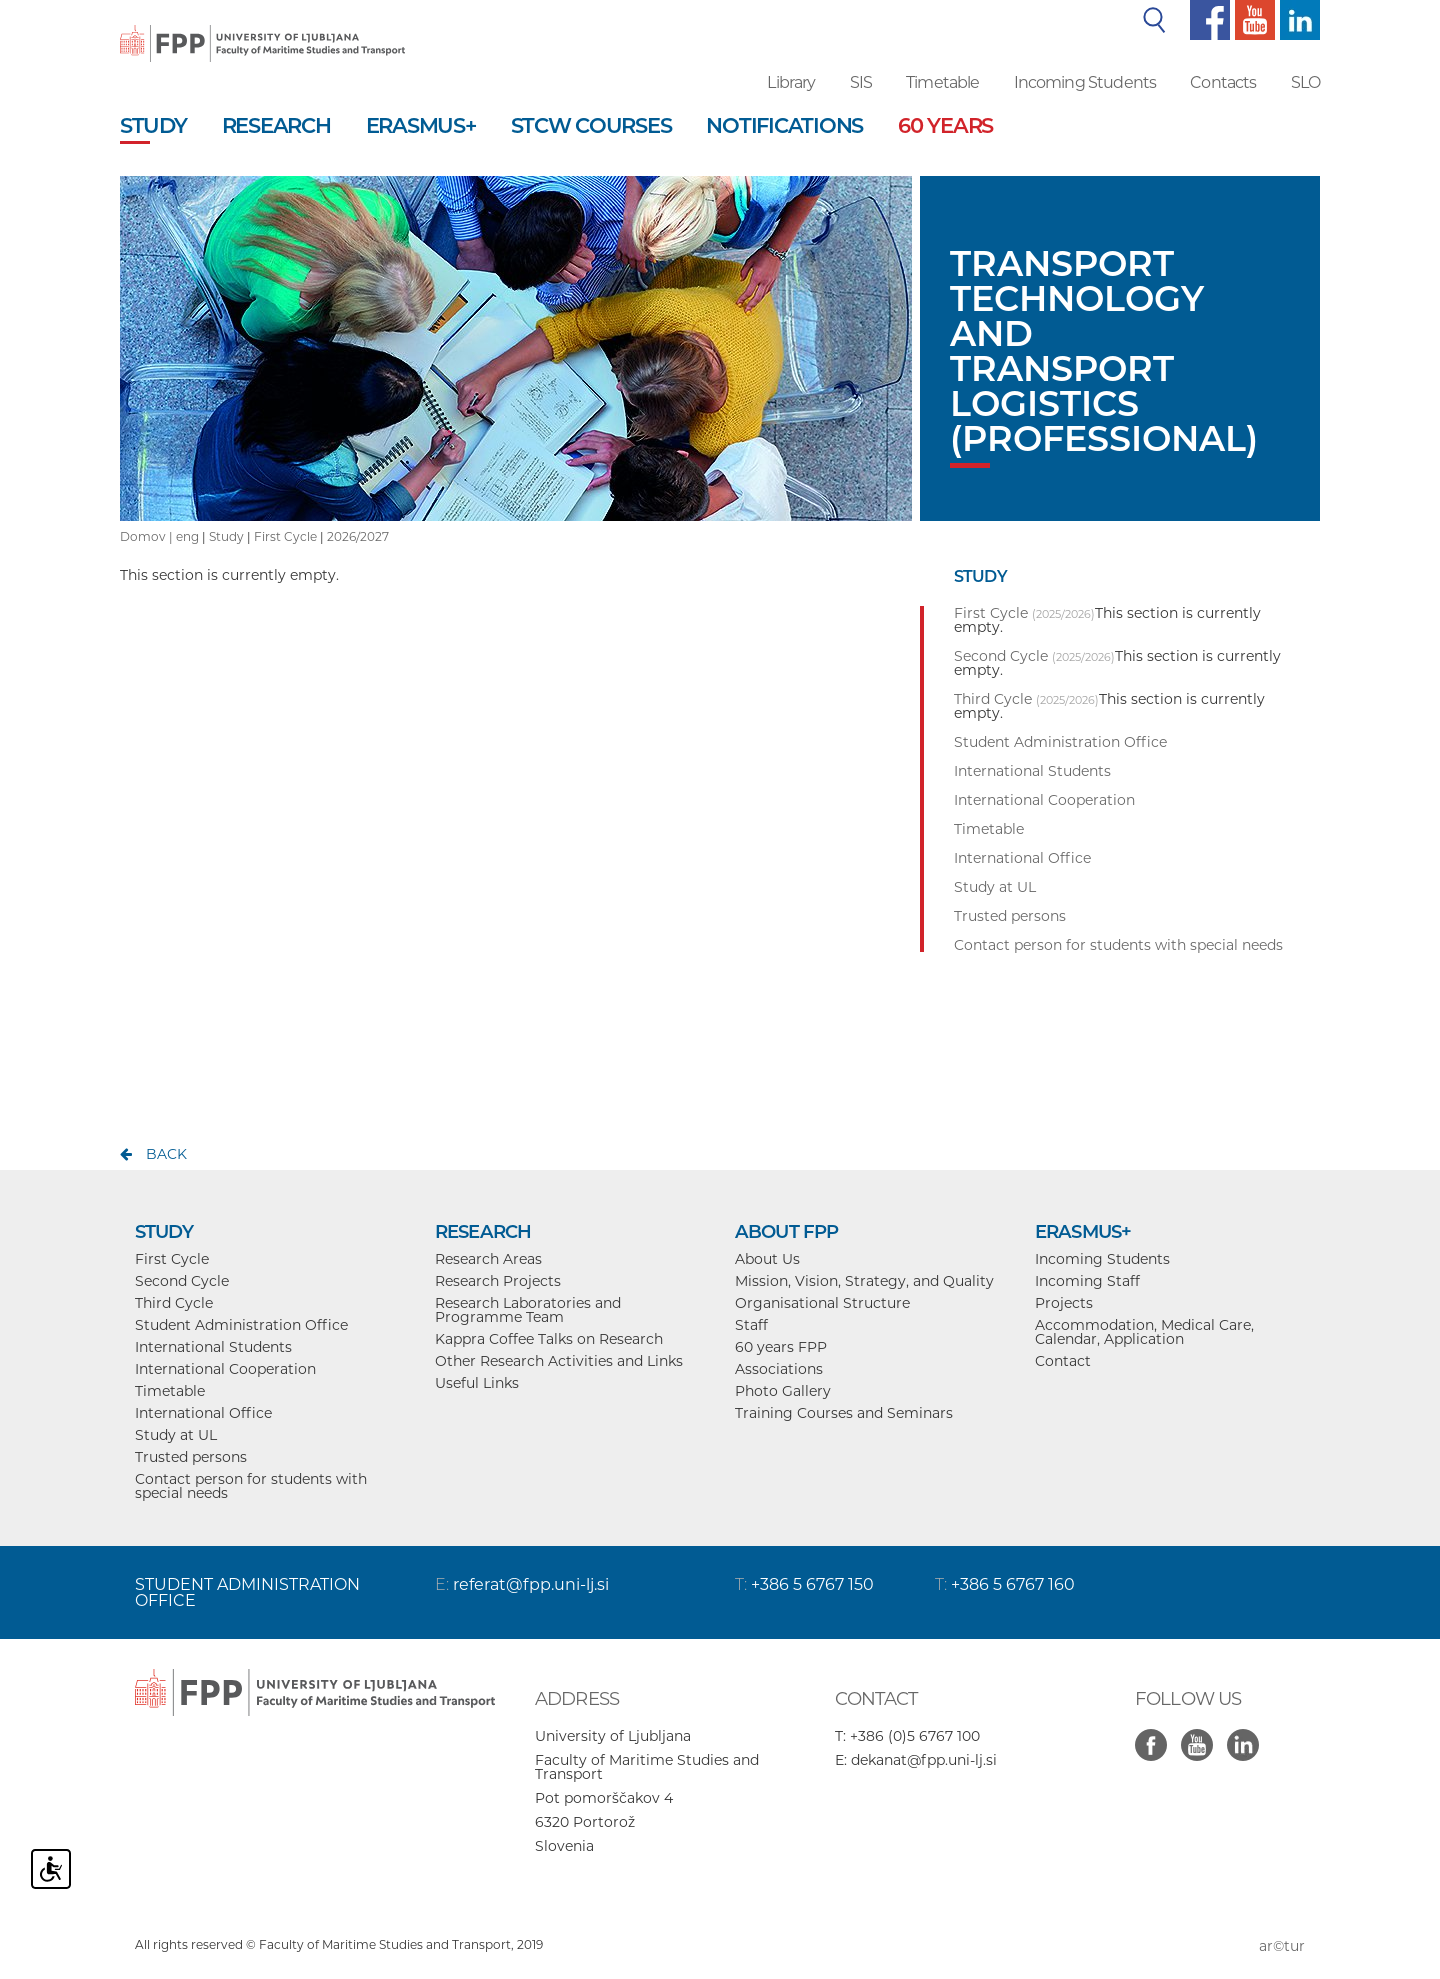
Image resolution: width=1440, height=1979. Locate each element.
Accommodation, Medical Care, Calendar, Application (1144, 1332)
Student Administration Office (241, 1325)
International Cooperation (225, 1369)
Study (226, 536)
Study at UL (176, 1435)
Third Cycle (174, 1303)
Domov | (148, 536)
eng (187, 536)
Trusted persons (191, 1457)
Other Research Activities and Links (559, 1361)
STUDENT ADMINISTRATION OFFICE (247, 1592)
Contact (1063, 1361)
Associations (779, 1369)
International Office (203, 1413)
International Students (213, 1347)
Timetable (942, 82)
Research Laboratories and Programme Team (528, 1310)
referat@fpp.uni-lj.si (531, 1584)
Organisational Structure (822, 1303)
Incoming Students (1085, 82)
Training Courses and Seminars (844, 1413)
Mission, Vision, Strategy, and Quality (864, 1281)
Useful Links (477, 1383)
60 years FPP (781, 1347)
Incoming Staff (1087, 1281)
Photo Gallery (783, 1391)
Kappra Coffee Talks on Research (549, 1339)
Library (791, 82)
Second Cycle (182, 1281)
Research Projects (498, 1281)
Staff (751, 1325)
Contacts (1223, 82)
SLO (1305, 82)
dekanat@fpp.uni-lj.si (924, 1760)
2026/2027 (358, 536)
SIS (861, 82)
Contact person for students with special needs (251, 1486)
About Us (767, 1259)
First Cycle (285, 536)
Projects (1064, 1303)
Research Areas (488, 1259)
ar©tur (1282, 1946)
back (166, 1154)
